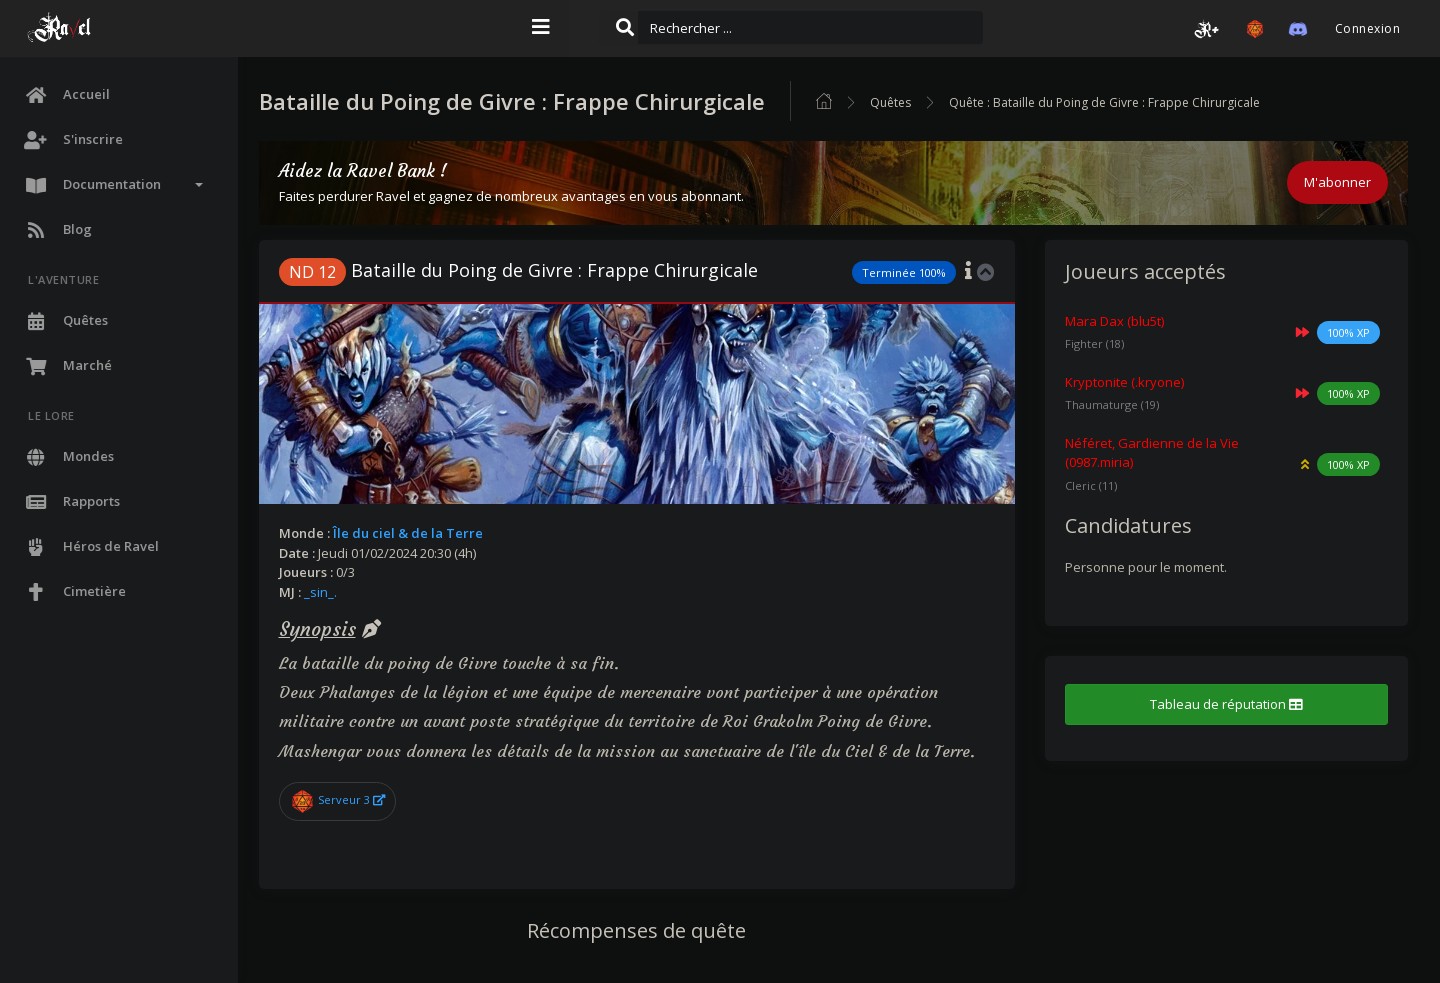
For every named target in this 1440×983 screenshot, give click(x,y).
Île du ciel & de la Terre (421, 533)
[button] (1207, 29)
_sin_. (333, 592)
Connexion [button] (1367, 28)
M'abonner (1337, 182)
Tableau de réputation (1229, 704)
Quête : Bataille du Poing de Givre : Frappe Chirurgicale (1117, 102)
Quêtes (903, 102)
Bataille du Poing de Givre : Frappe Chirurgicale (531, 270)
